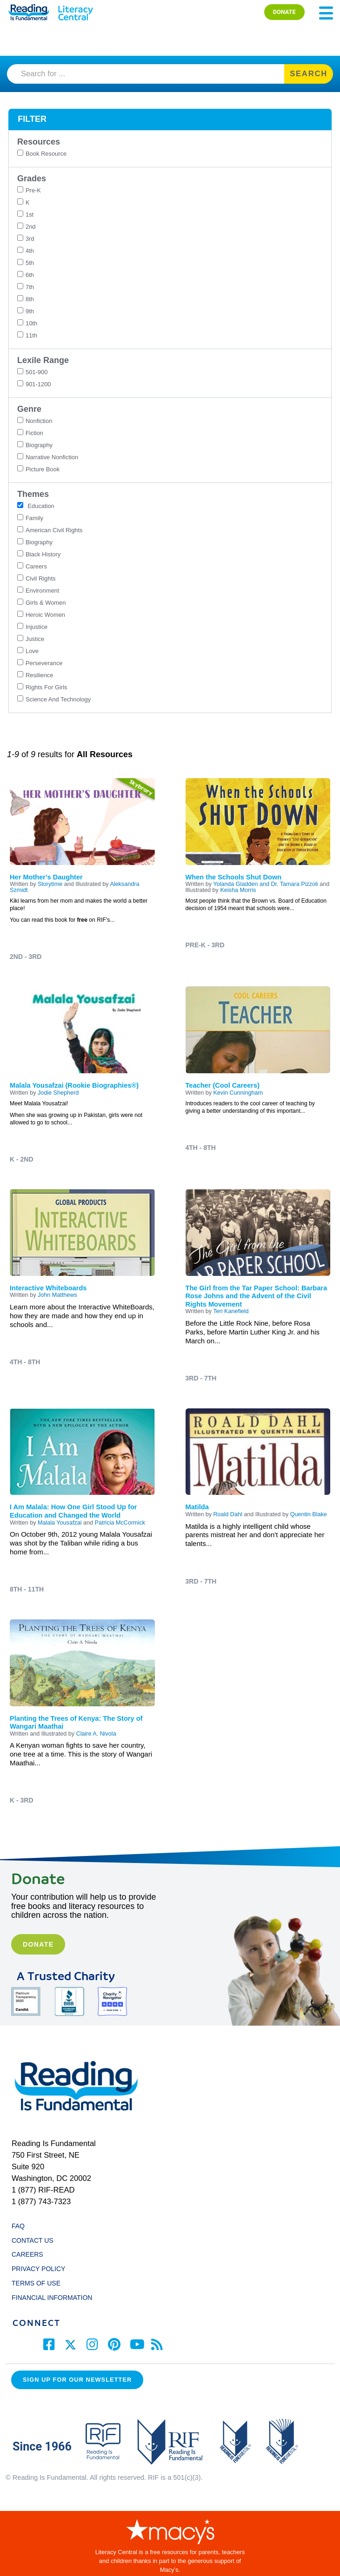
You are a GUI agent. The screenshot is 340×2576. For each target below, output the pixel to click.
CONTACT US (35, 2240)
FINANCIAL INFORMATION (52, 2297)
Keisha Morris (238, 890)
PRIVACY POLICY (38, 2268)
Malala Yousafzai (60, 1522)
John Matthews (57, 1295)
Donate (38, 1944)
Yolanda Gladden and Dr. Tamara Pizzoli (265, 884)
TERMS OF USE (40, 2283)
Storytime (50, 884)
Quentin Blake (308, 1514)
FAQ (18, 2226)
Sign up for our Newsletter (77, 2379)
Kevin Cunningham (237, 1093)
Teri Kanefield (230, 1311)
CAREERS (27, 2254)
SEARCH (308, 73)
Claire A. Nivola (96, 1734)
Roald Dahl (227, 1514)
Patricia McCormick (120, 1522)
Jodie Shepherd (58, 1093)
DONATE (284, 11)
